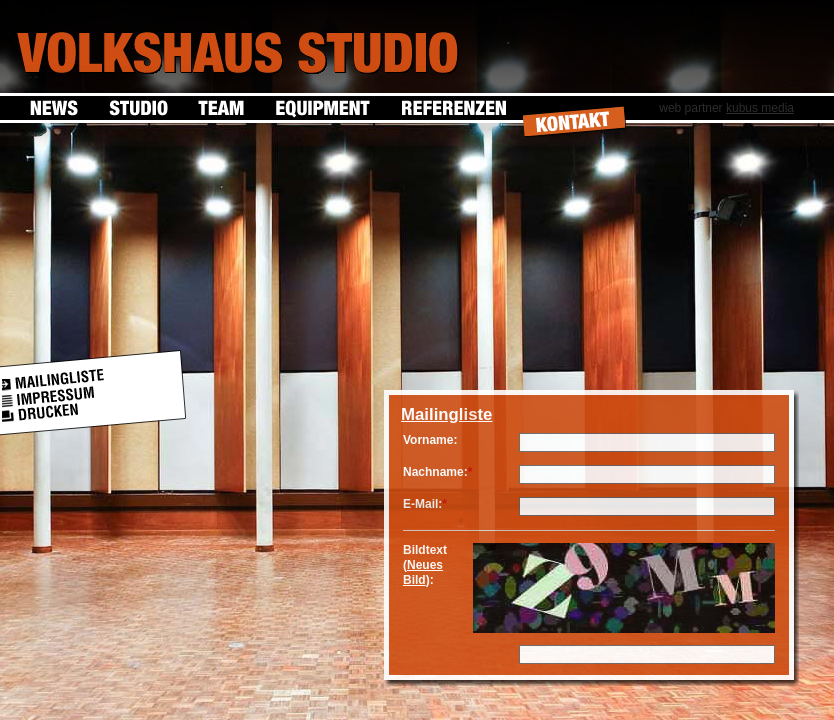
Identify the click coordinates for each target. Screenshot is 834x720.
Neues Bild (423, 572)
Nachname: (435, 472)
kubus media (760, 108)
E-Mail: (422, 504)
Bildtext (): (425, 565)
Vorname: (430, 440)
